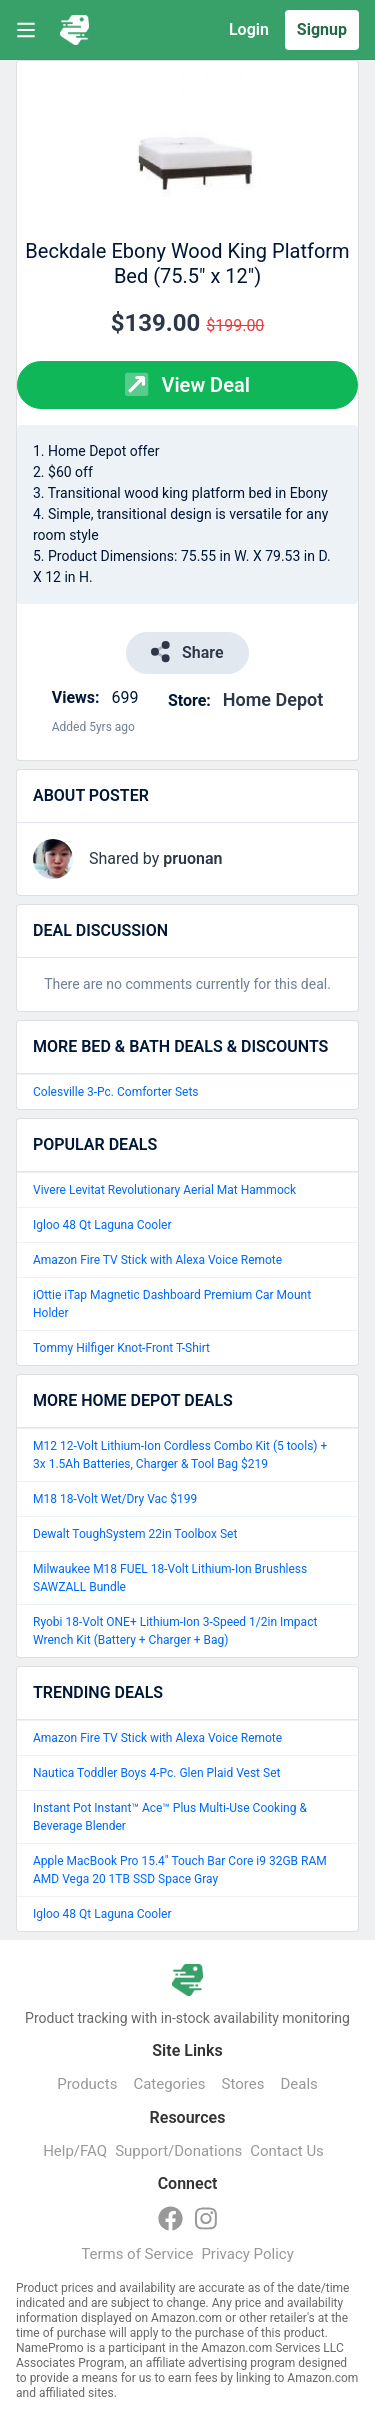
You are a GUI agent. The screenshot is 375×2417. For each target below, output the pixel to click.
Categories (169, 2084)
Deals (298, 2084)
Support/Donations (178, 2151)
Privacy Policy (247, 2254)
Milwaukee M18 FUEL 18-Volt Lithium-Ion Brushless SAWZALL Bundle (170, 1578)
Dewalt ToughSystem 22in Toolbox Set (135, 1534)
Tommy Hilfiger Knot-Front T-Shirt (121, 1348)
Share (187, 651)
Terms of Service (137, 2254)
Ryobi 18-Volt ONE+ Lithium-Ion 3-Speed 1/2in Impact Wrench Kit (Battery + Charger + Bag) (175, 1631)
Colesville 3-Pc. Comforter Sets (116, 1092)
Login (249, 29)
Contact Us (287, 2151)
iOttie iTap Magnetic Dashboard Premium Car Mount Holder (172, 1304)
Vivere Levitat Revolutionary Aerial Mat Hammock (164, 1190)
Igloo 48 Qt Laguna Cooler (102, 1225)
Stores (243, 2084)
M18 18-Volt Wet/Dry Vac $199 (115, 1499)
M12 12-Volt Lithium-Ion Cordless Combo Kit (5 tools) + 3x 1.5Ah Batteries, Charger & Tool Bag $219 (180, 1455)
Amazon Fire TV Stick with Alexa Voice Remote (157, 1260)
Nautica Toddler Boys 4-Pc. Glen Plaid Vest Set (156, 1773)
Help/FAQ (75, 2151)
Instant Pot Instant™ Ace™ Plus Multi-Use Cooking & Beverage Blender (170, 1817)
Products (87, 2084)
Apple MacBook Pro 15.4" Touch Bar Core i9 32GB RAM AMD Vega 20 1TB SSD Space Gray (180, 1870)
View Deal (187, 384)
